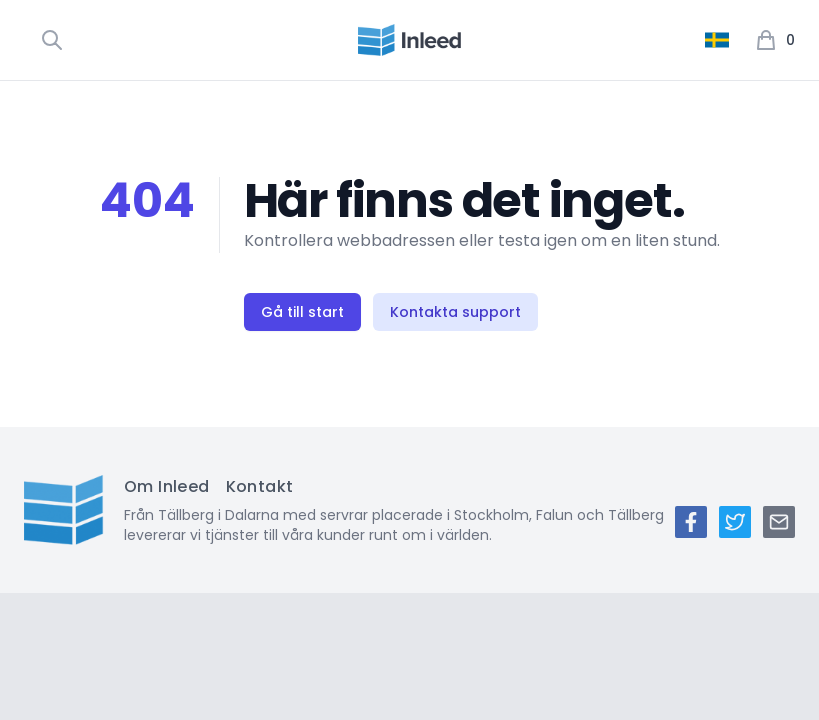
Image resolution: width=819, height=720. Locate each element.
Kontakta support (455, 312)
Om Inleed (167, 486)
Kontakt (260, 486)
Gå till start (302, 312)
